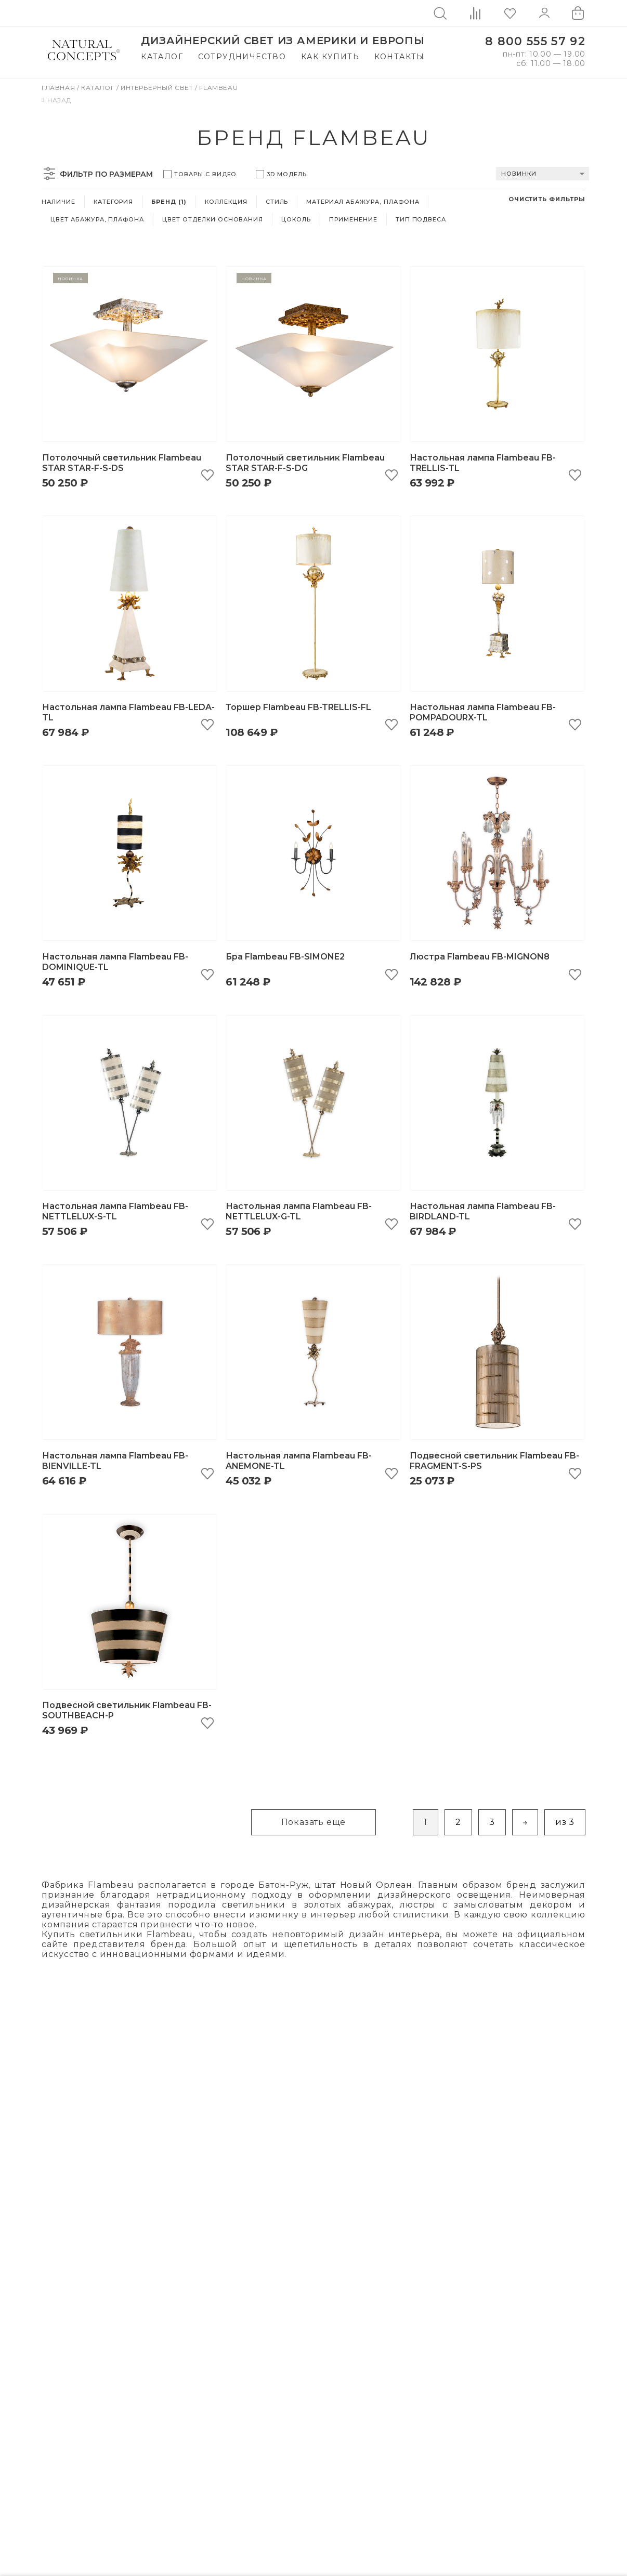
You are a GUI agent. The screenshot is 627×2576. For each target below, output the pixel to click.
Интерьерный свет (158, 87)
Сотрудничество (242, 56)
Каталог (162, 56)
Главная (59, 87)
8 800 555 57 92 (535, 41)
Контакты (399, 56)
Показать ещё (313, 1822)
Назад (56, 100)
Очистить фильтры (546, 199)
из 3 (564, 1822)
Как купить (330, 56)
